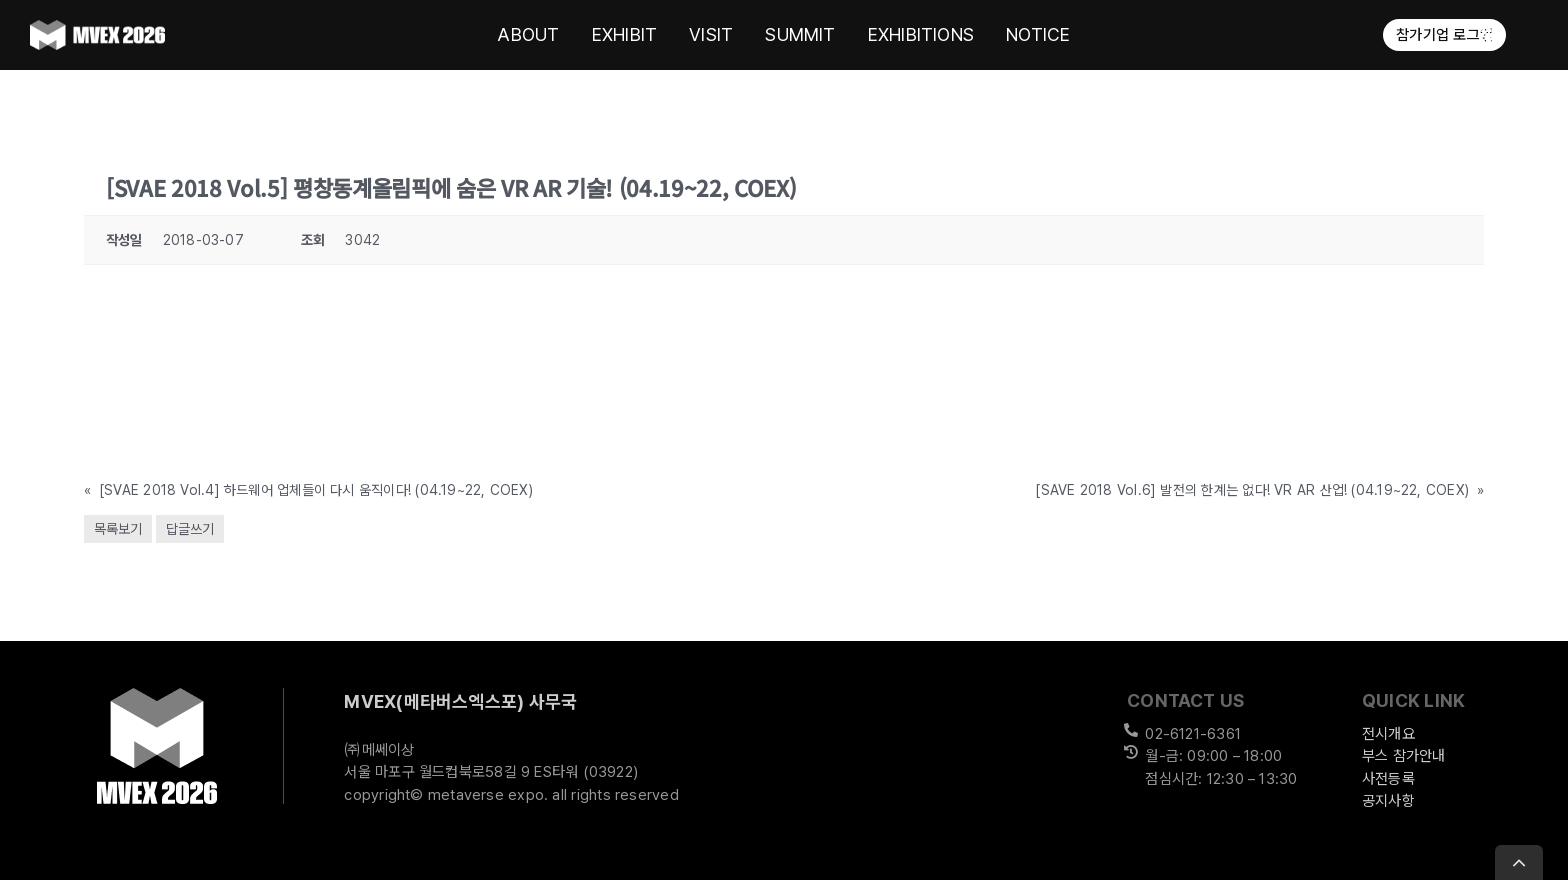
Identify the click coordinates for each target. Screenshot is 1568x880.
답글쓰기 (190, 529)
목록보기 (118, 529)
